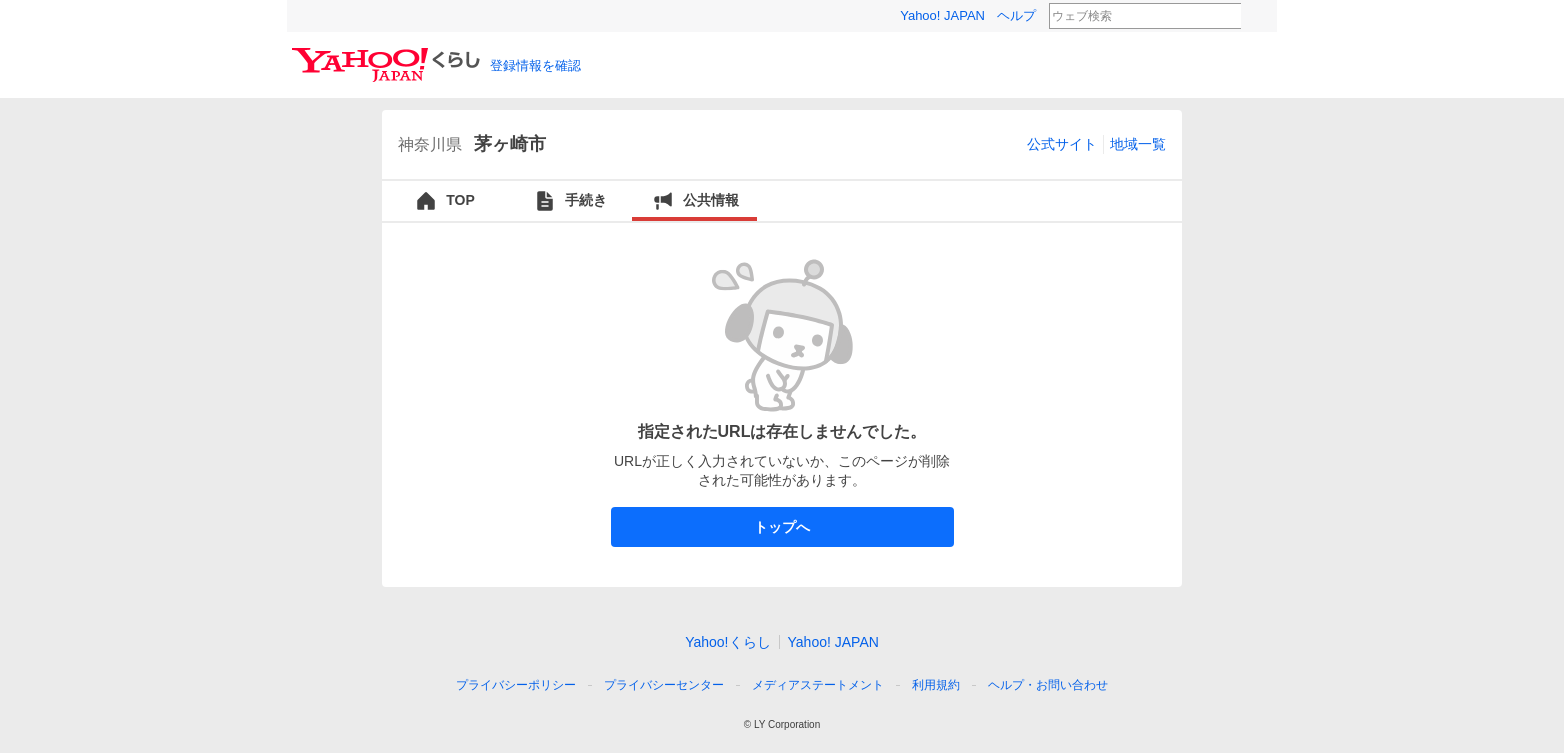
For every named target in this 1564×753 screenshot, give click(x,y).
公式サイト (1062, 144)
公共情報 (695, 201)
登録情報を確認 (535, 65)
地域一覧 (1138, 144)
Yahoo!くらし (727, 642)
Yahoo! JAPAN (942, 15)
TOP (444, 201)
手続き (570, 201)
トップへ (782, 527)
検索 (1254, 17)
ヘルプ (1016, 15)
